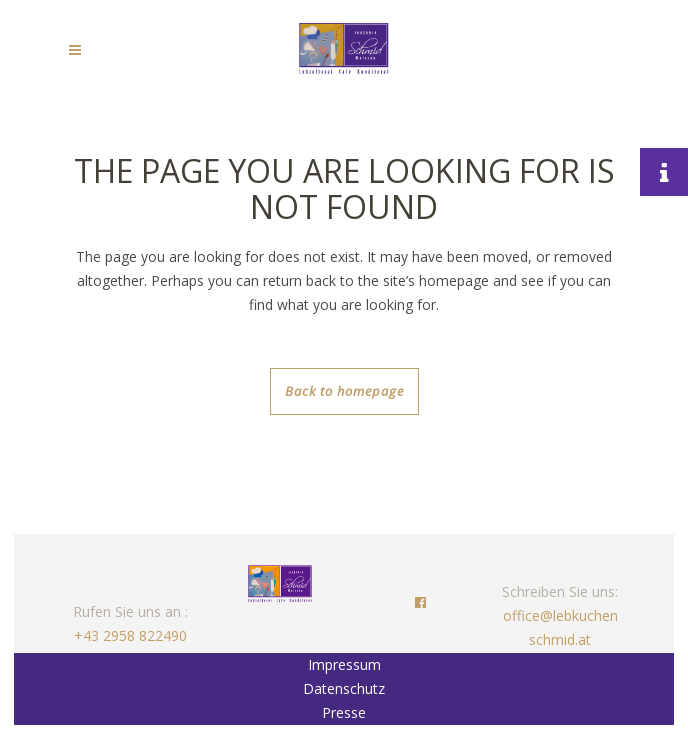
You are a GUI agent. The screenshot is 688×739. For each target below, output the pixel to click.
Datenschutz (344, 688)
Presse (344, 712)
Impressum (344, 664)
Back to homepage (344, 391)
